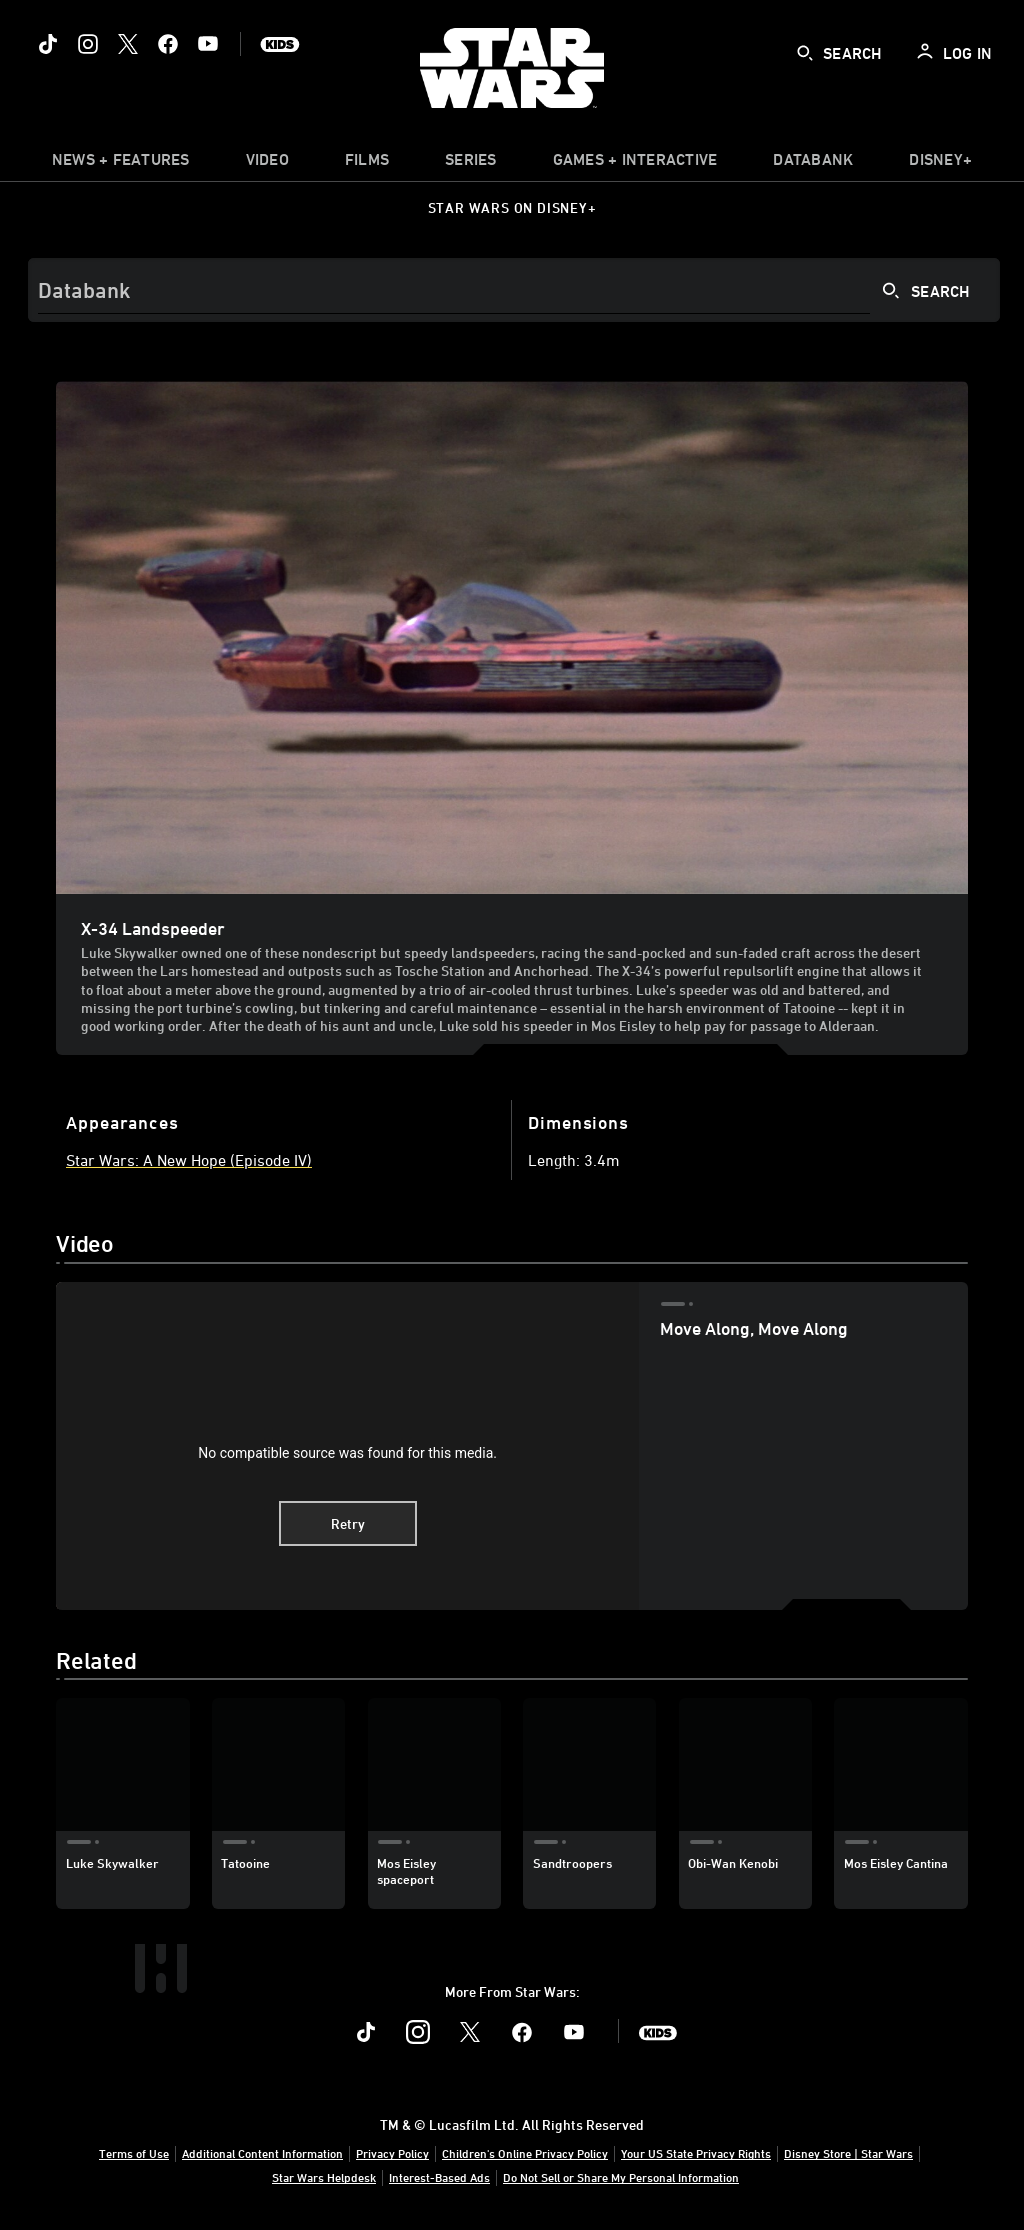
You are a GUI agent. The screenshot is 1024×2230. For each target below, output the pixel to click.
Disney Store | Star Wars (848, 2153)
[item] (121, 164)
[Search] (514, 290)
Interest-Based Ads (439, 2177)
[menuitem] (267, 164)
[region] (347, 1446)
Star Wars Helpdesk (324, 2177)
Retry (348, 1523)
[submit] (805, 53)
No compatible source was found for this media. (347, 1453)
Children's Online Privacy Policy (525, 2153)
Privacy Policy (392, 2153)
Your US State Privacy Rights (696, 2153)
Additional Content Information (262, 2153)
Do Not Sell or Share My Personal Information (621, 2177)
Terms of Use (134, 2153)
